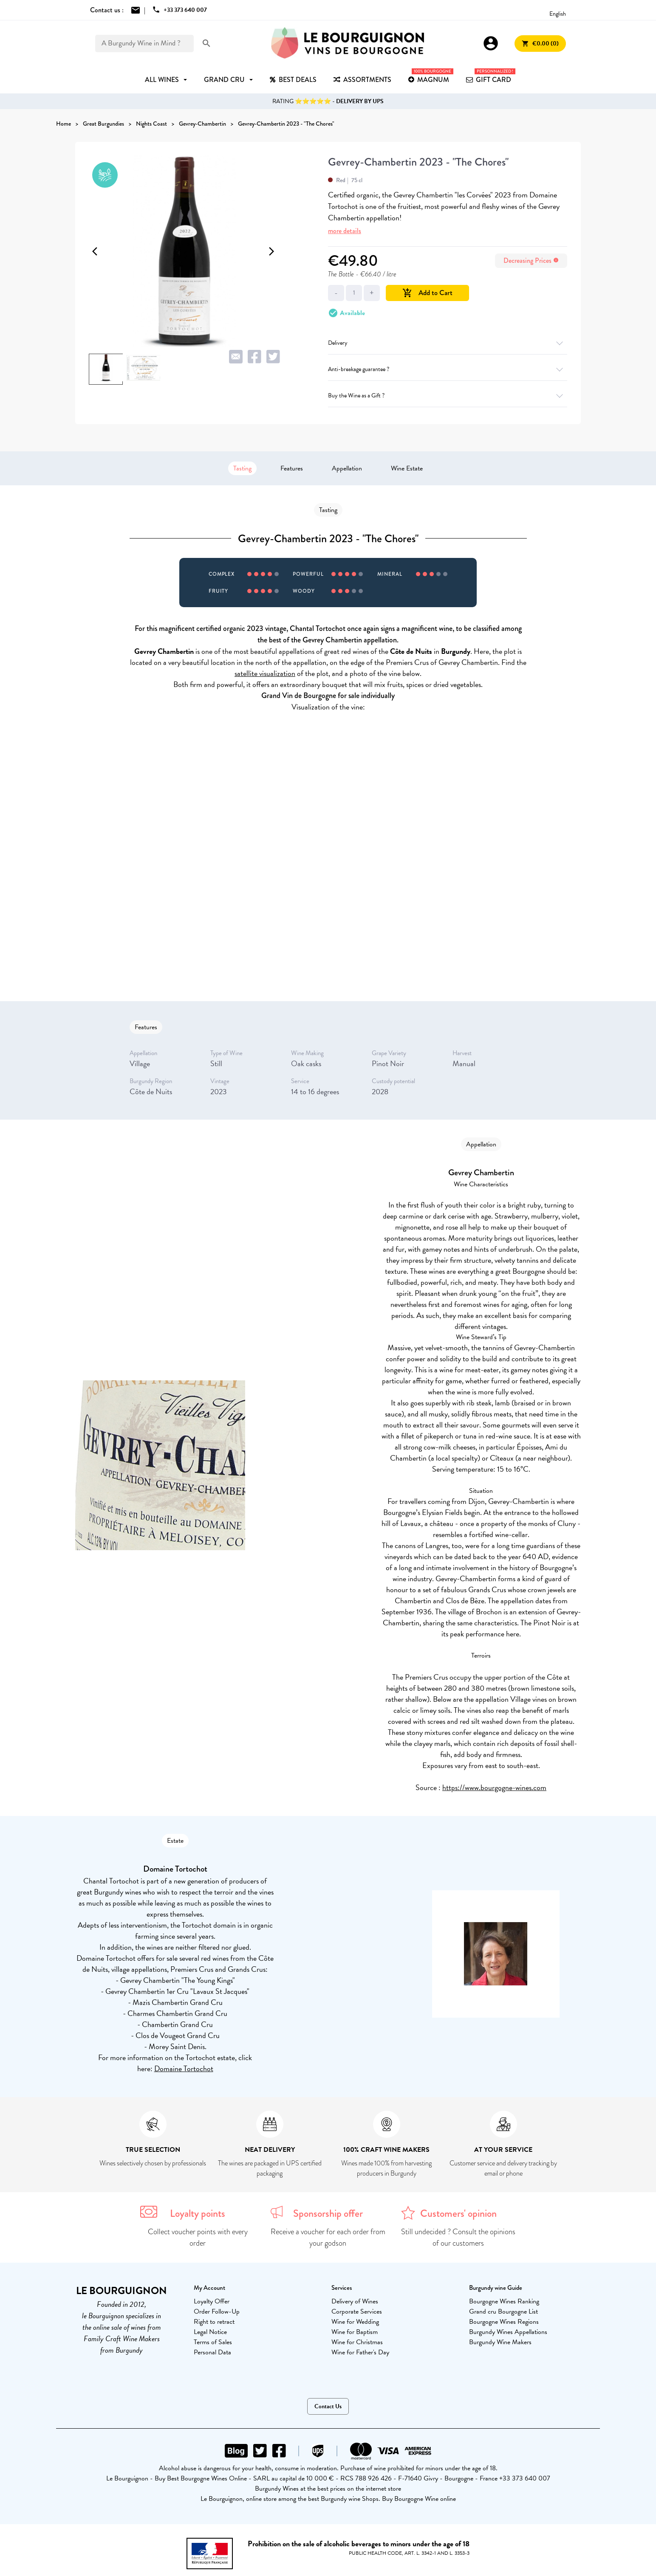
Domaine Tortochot (183, 2068)
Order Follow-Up (217, 2311)
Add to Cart (427, 292)
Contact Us (328, 2406)
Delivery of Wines (354, 2301)
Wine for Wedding (355, 2322)
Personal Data (212, 2352)
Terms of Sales (213, 2342)
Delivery (447, 342)
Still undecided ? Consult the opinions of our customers (458, 2237)
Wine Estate (407, 468)
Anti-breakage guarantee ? (447, 369)
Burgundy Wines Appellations (508, 2332)
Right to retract (214, 2322)
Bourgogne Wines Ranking (504, 2301)
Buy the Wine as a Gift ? (447, 395)
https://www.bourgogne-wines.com (494, 1787)
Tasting (242, 468)
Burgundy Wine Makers (500, 2342)
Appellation (347, 468)
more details (344, 231)
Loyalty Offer (211, 2301)
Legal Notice (210, 2332)
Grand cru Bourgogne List (503, 2311)
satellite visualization (265, 673)
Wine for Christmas (357, 2342)
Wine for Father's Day (360, 2352)
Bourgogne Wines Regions (504, 2322)
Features (291, 468)
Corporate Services (356, 2311)
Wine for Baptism (354, 2332)
